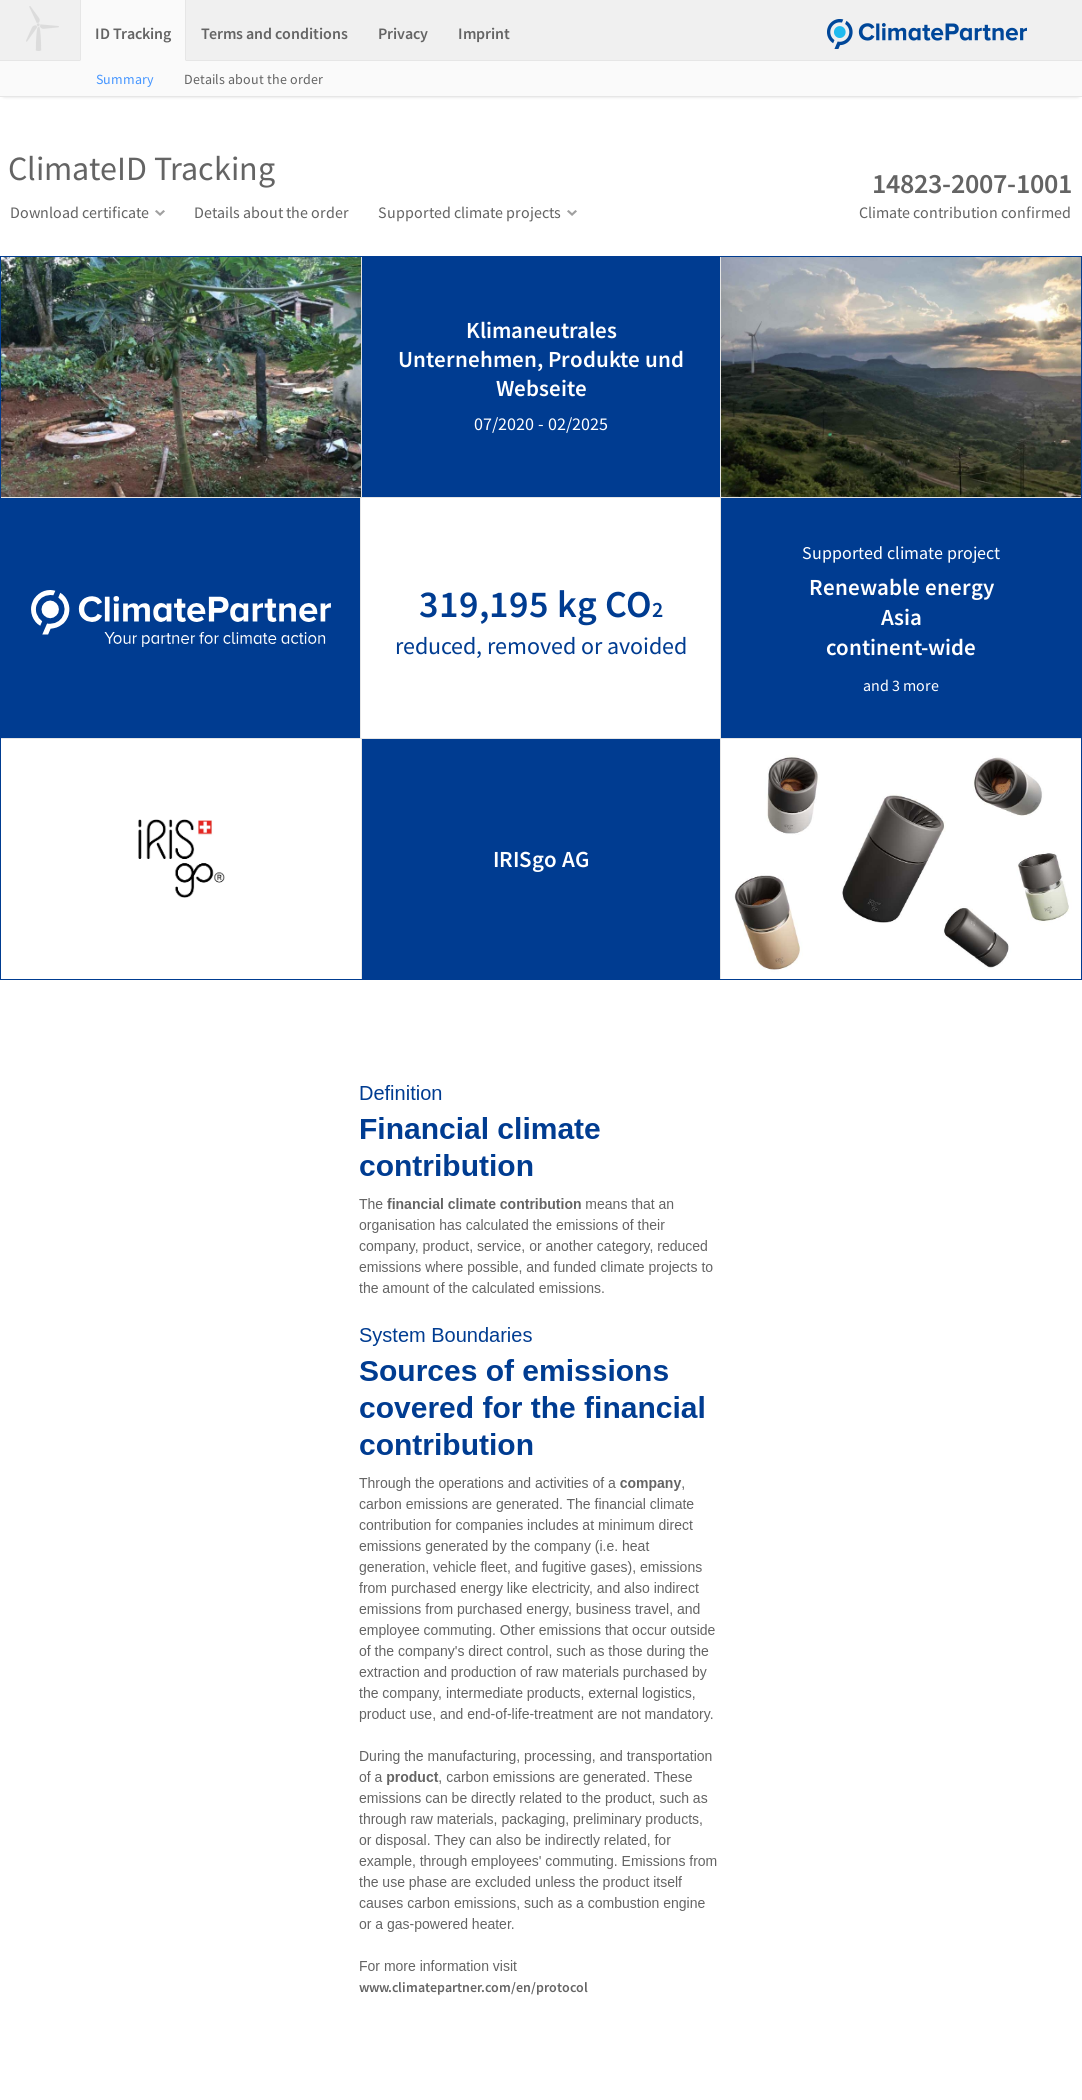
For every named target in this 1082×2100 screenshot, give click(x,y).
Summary (125, 79)
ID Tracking (133, 33)
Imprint (484, 33)
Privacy (403, 33)
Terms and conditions (274, 33)
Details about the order (253, 79)
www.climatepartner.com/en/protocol (473, 1987)
